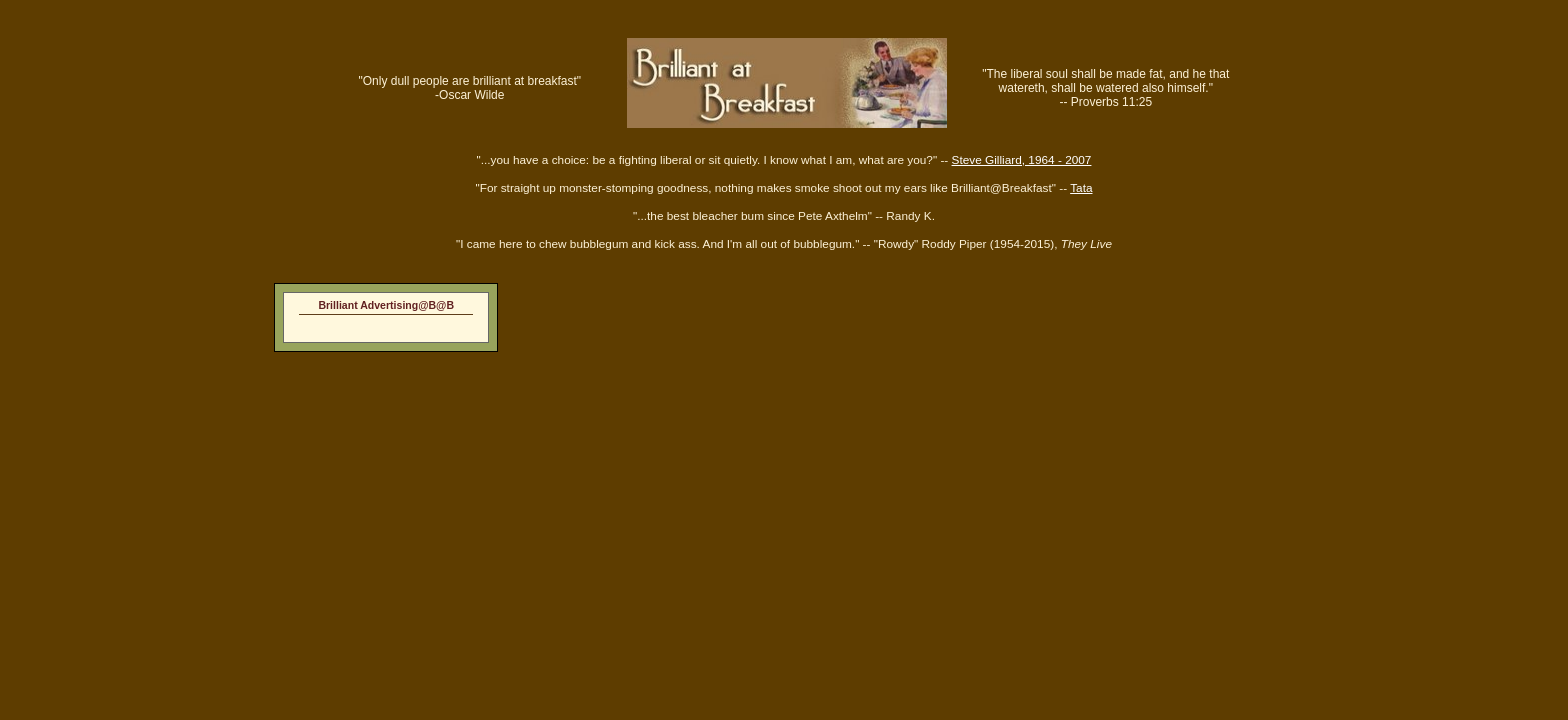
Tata (1081, 188)
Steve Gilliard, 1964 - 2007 (1022, 160)
